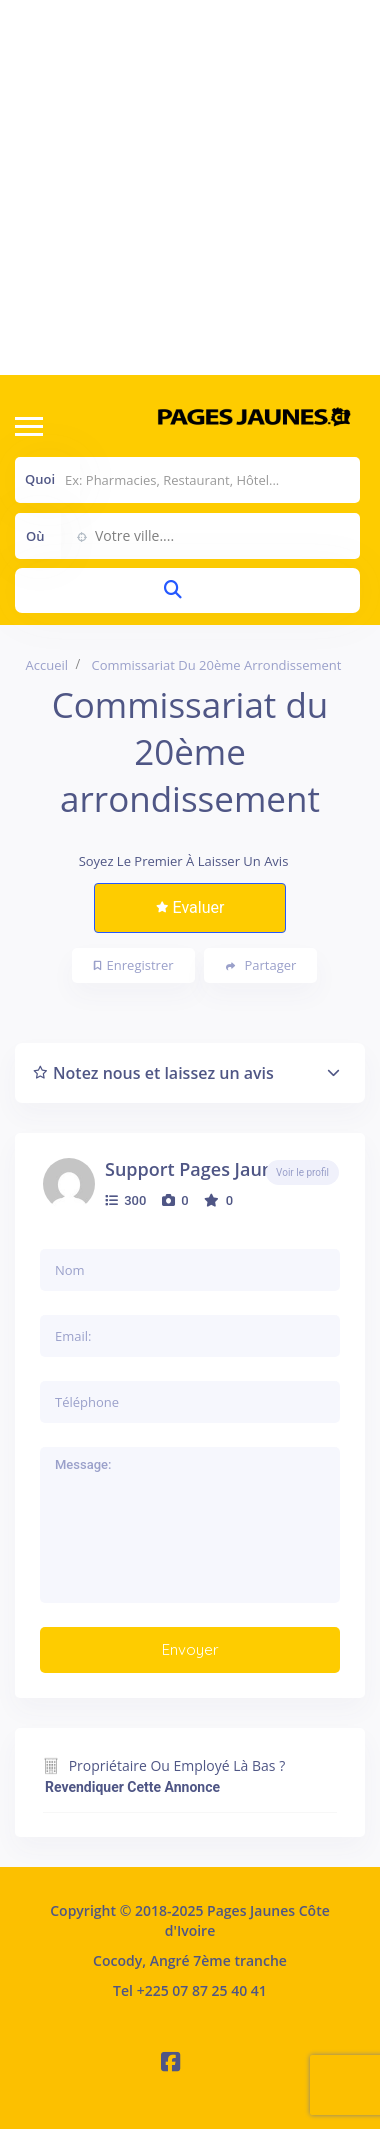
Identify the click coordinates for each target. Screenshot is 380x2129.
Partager (261, 965)
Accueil (47, 665)
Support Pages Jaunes (198, 1169)
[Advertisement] (187, 187)
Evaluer (190, 907)
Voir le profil (302, 1172)
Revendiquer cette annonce (132, 1787)
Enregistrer (134, 965)
